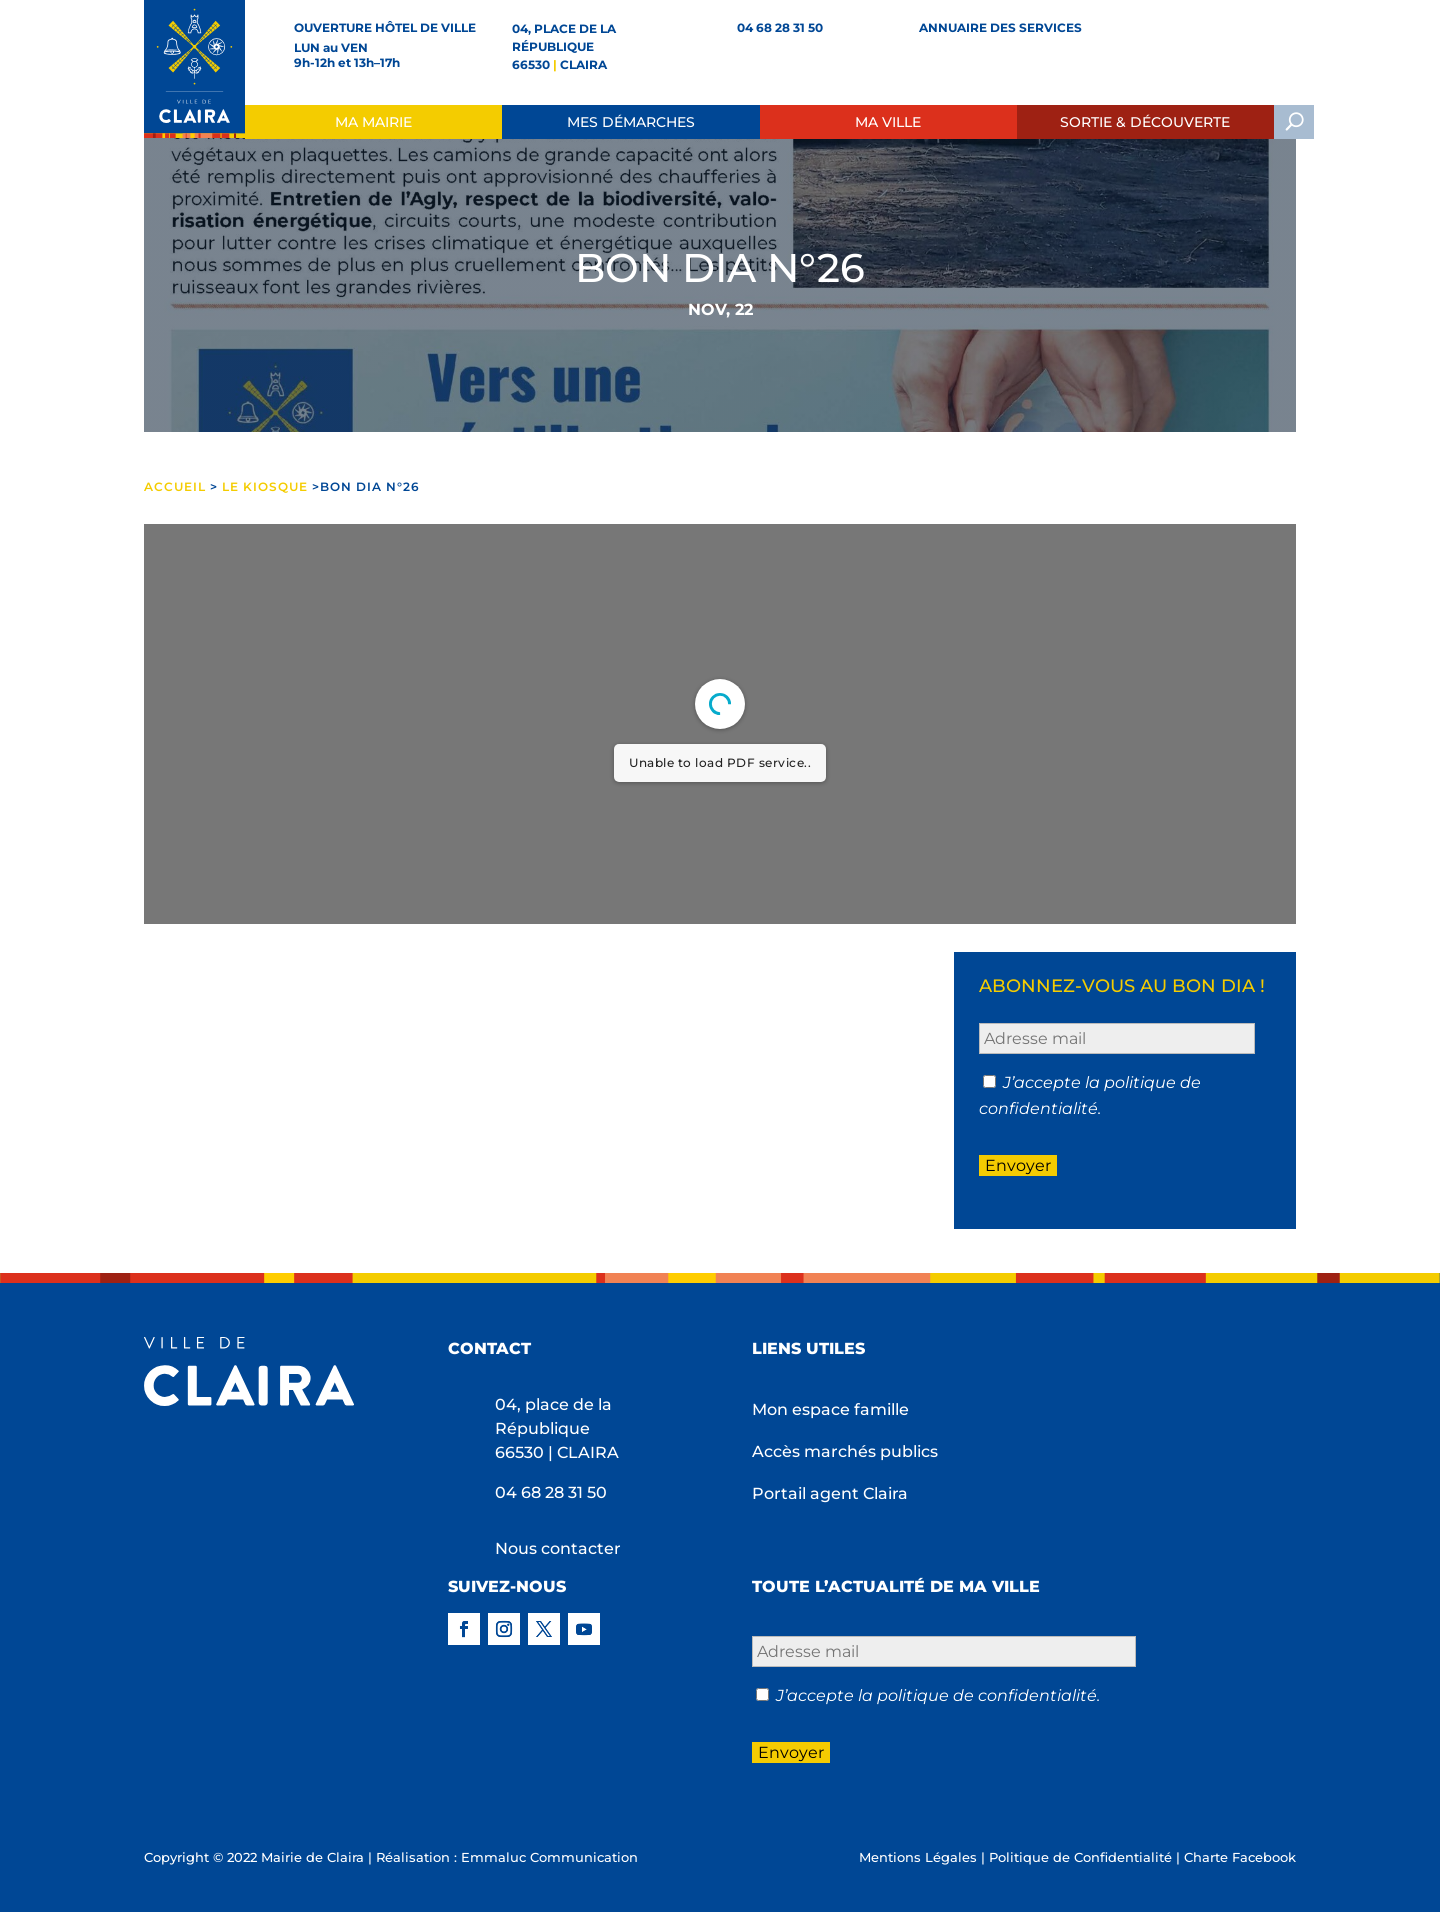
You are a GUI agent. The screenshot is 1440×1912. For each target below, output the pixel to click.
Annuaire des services (1000, 27)
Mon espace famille (830, 1411)
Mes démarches (631, 122)
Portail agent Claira (830, 1495)
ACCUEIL (177, 486)
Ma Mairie (373, 122)
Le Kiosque (265, 486)
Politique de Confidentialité (1080, 1857)
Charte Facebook (1240, 1857)
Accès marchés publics (845, 1453)
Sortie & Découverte (1145, 122)
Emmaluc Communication (549, 1857)
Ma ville (888, 122)
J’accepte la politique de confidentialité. (938, 1695)
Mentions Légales (918, 1857)
